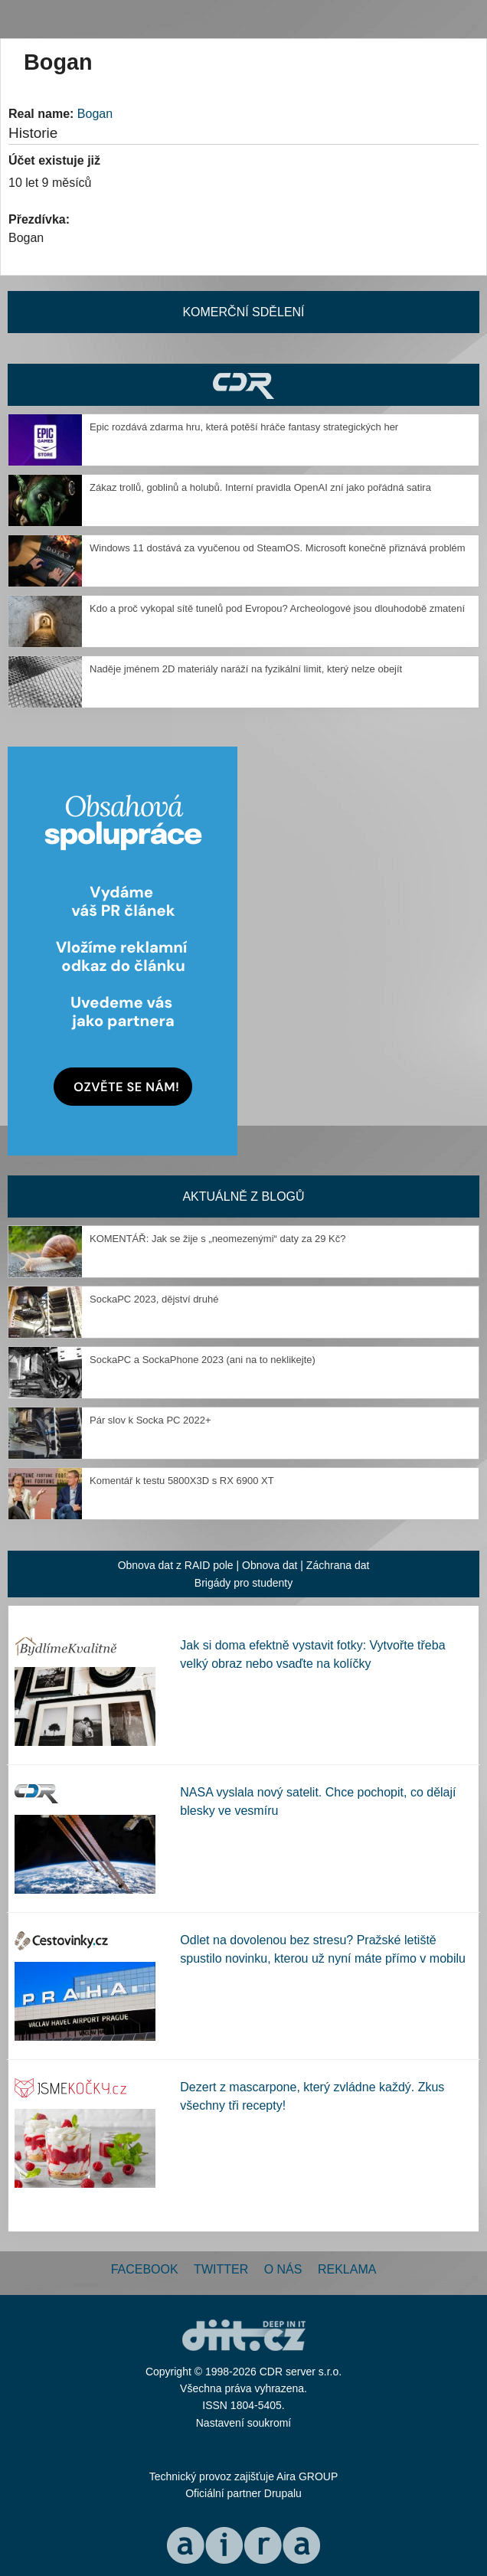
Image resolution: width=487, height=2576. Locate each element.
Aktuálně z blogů (243, 1196)
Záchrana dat (338, 1565)
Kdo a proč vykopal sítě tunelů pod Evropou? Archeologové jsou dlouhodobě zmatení (277, 608)
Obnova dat (269, 1565)
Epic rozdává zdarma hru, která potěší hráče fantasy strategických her (244, 427)
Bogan (95, 113)
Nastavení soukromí (244, 2423)
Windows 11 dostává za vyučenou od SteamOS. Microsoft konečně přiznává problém (278, 548)
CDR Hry (243, 385)
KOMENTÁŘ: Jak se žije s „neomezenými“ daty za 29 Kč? (218, 1238)
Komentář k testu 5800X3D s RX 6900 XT (182, 1480)
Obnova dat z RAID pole (176, 1565)
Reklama (347, 2269)
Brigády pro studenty (243, 1583)
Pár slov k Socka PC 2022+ (150, 1420)
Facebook (144, 2269)
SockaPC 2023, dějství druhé (154, 1299)
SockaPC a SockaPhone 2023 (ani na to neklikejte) (202, 1359)
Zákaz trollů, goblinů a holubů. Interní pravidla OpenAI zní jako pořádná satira (260, 487)
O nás (283, 2269)
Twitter (221, 2269)
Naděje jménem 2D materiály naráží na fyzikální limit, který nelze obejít (246, 669)
